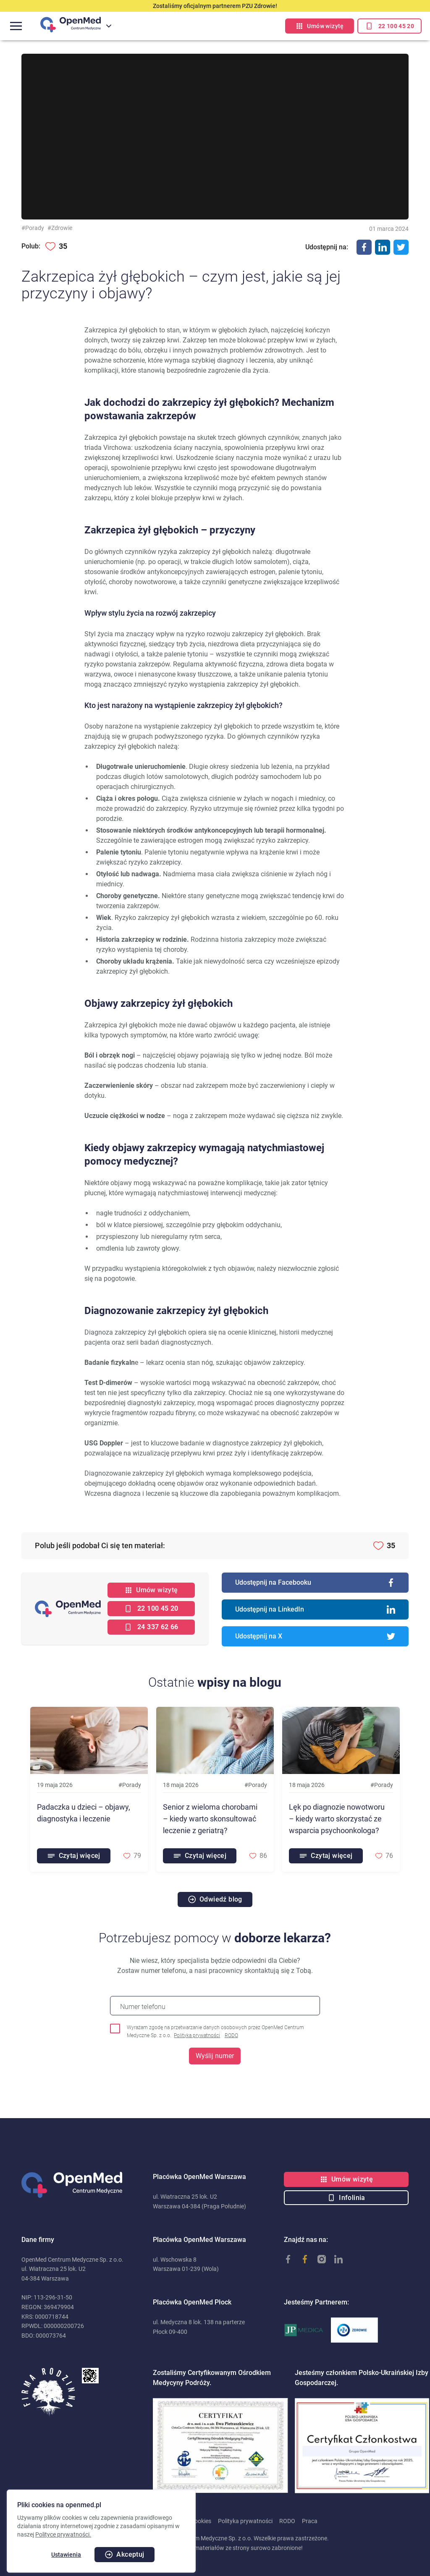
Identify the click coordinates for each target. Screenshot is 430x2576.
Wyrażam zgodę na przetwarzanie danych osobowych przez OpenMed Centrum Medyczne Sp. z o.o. (215, 2032)
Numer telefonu (142, 2007)
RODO (231, 2035)
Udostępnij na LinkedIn (315, 1609)
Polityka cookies (134, 2521)
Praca (309, 2521)
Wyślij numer (215, 2056)
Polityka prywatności (197, 2035)
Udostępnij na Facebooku (315, 1582)
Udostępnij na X (315, 1636)
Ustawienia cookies (186, 2521)
